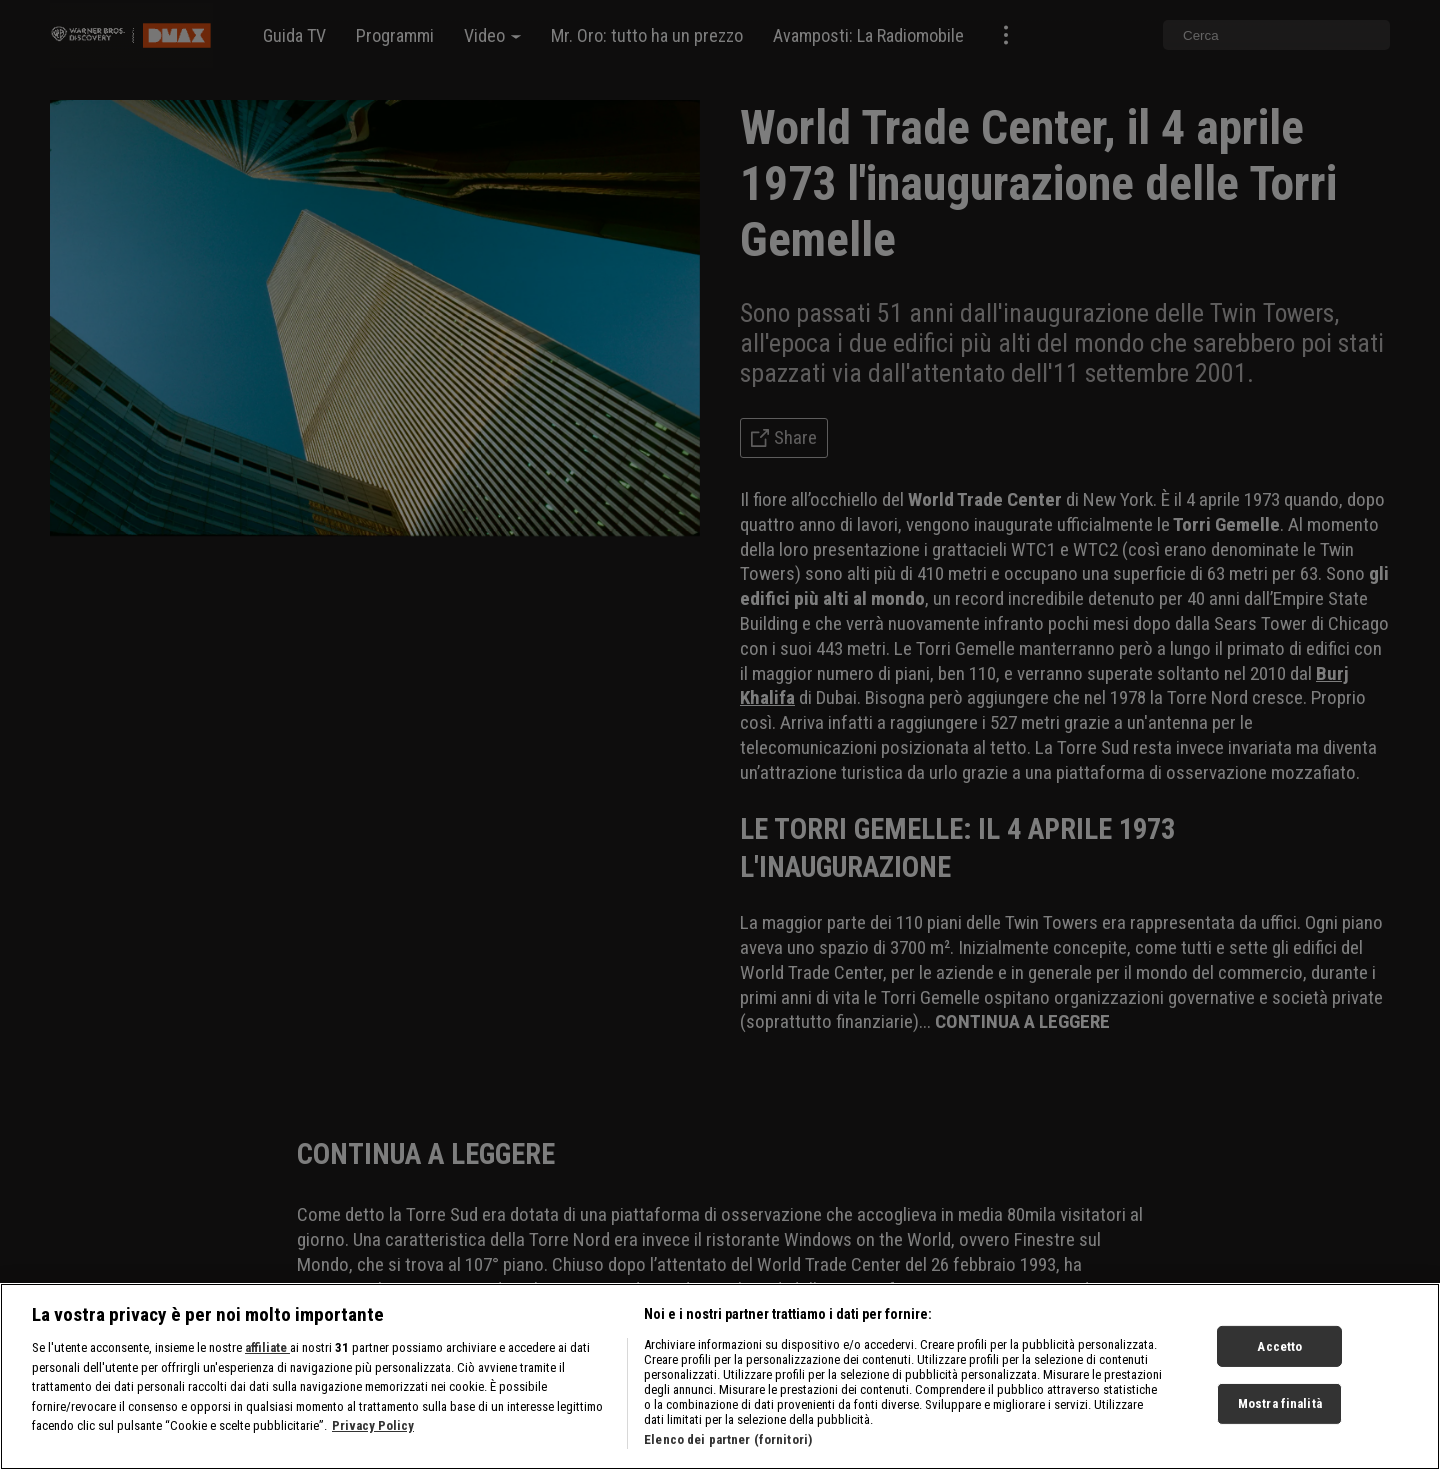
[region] (720, 1376)
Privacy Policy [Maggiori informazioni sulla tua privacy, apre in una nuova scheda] (373, 1425)
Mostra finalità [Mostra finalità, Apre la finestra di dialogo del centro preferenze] (1280, 1403)
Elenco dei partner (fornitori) (728, 1439)
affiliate (267, 1347)
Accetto (1279, 1345)
